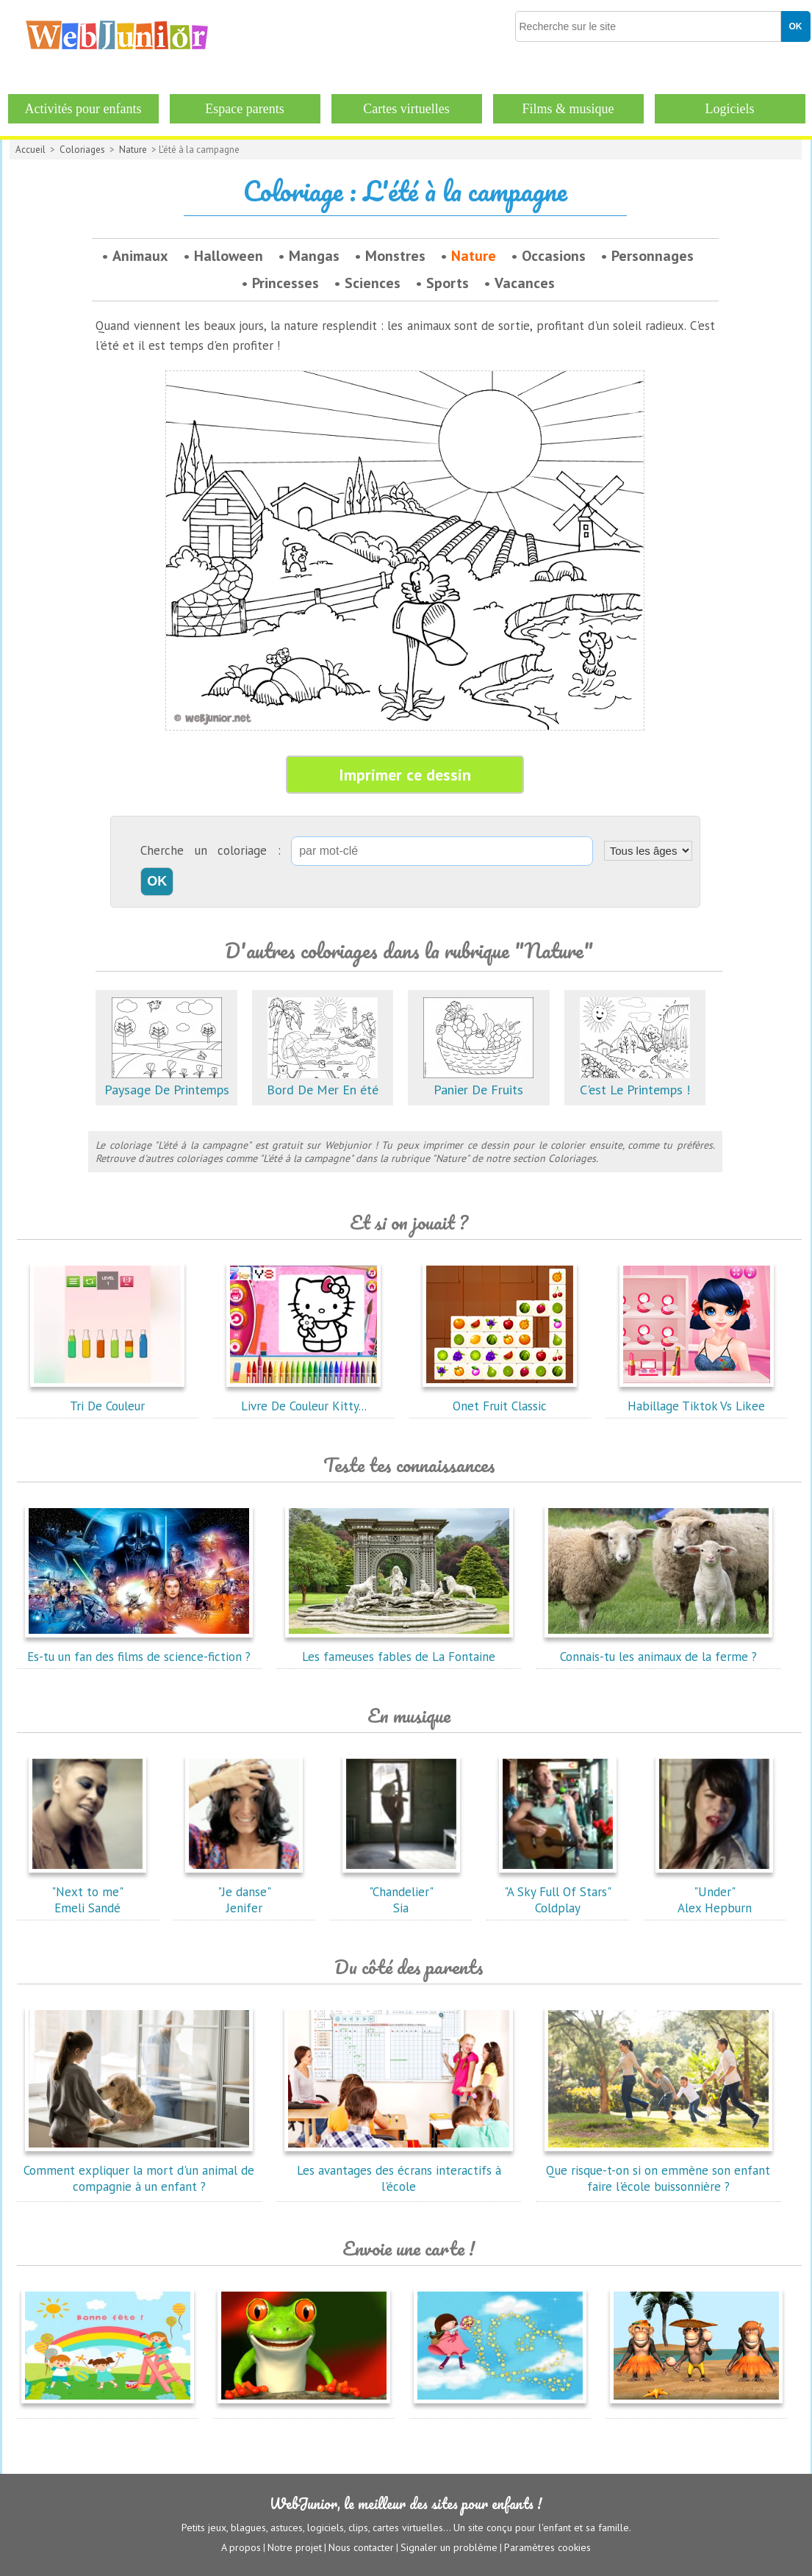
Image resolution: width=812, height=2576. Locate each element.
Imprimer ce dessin (405, 774)
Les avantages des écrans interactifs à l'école (399, 2170)
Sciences (372, 283)
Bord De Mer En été (322, 1081)
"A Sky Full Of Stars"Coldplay (558, 1892)
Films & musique (568, 108)
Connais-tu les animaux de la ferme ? (658, 1648)
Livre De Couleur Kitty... (303, 1398)
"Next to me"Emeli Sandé (87, 1892)
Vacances (525, 283)
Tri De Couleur (107, 1398)
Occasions (554, 255)
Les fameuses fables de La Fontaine (399, 1648)
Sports (447, 283)
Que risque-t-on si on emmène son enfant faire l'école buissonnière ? (658, 2170)
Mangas (314, 255)
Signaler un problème (448, 2547)
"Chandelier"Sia (401, 1892)
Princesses (285, 283)
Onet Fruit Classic (500, 1398)
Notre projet (294, 2547)
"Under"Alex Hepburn (714, 1892)
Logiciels (730, 108)
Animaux (140, 255)
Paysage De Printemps (166, 1081)
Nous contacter (361, 2547)
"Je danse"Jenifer (244, 1892)
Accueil (30, 149)
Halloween (228, 255)
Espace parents (244, 108)
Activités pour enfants (83, 108)
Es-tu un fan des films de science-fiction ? (139, 1648)
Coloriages (82, 149)
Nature (133, 149)
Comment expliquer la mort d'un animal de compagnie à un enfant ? (139, 2170)
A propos (241, 2547)
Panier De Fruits (478, 1081)
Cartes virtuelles (406, 108)
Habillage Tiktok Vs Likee (696, 1398)
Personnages (652, 255)
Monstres (395, 255)
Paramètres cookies (547, 2547)
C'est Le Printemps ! (635, 1081)
